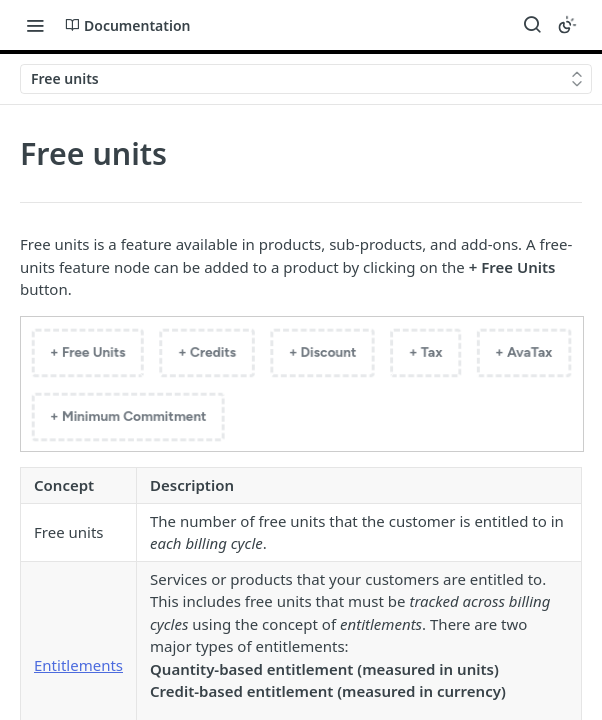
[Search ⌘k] (532, 25)
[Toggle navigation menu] (35, 25)
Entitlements (78, 665)
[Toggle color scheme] (567, 25)
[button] (301, 384)
